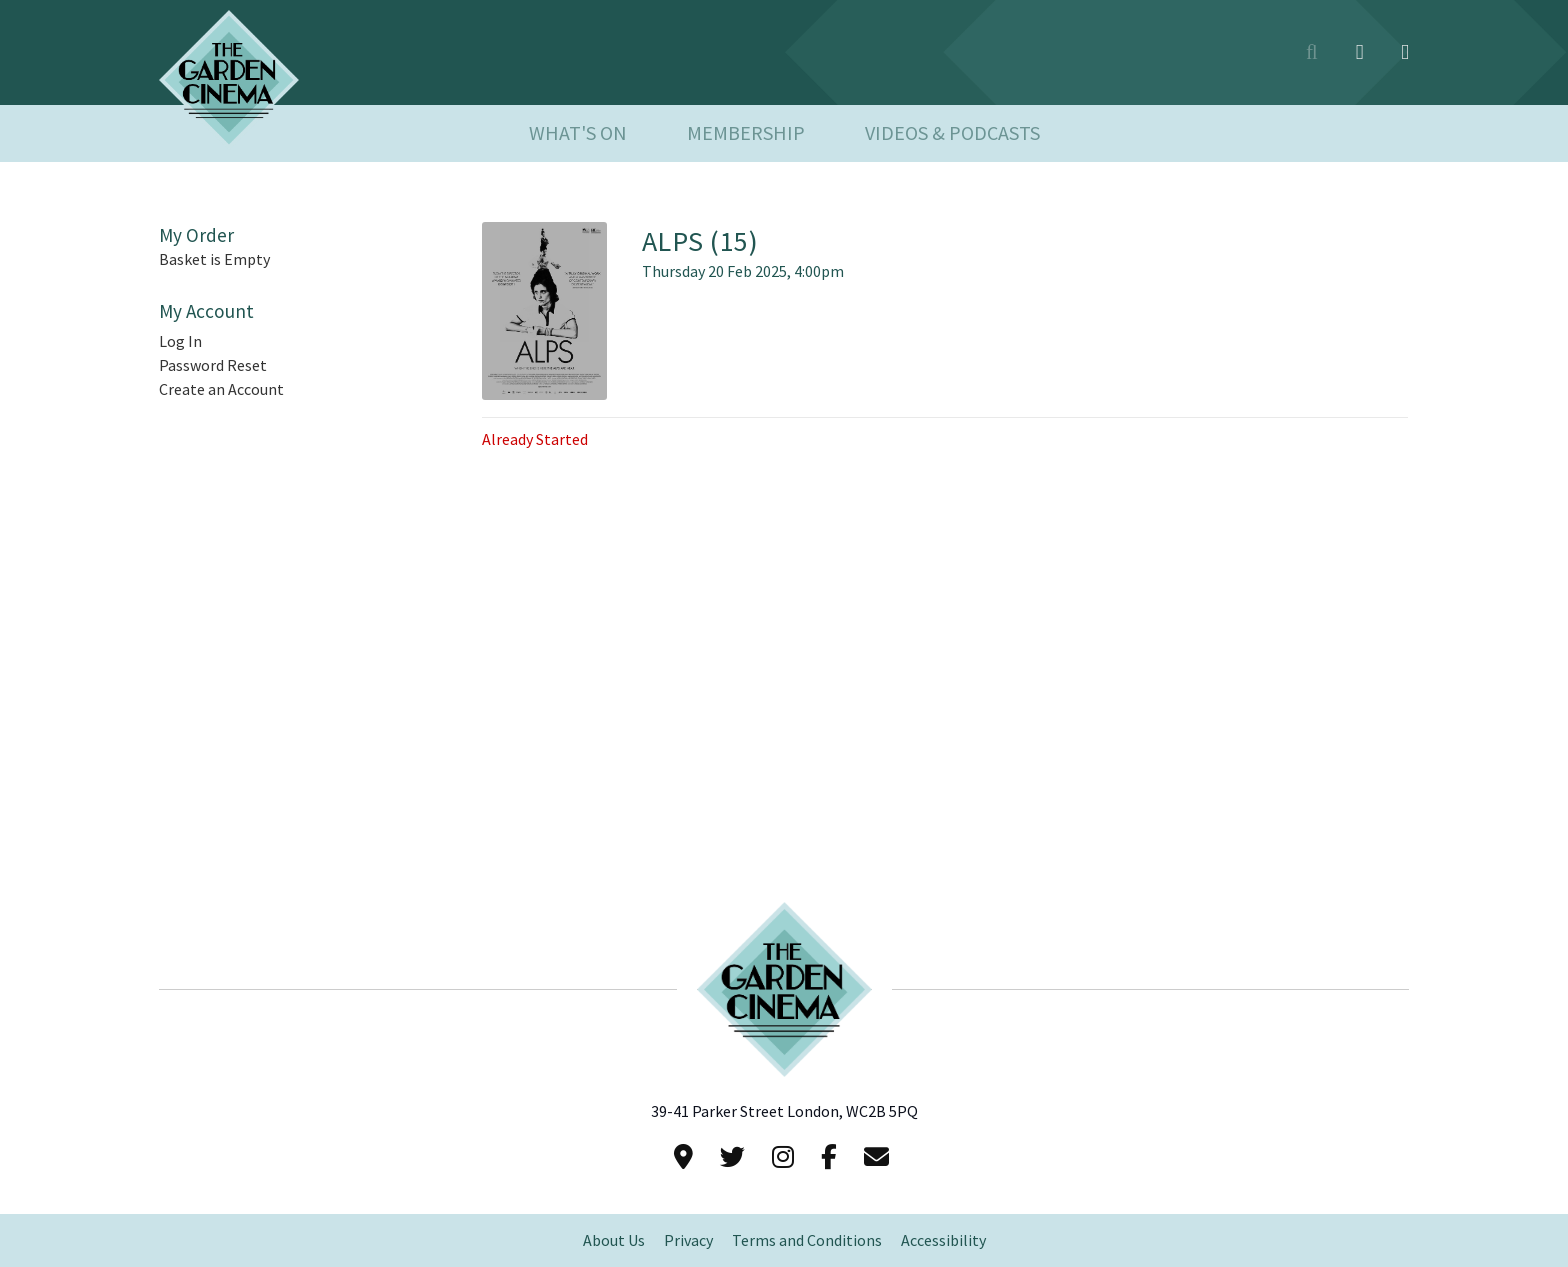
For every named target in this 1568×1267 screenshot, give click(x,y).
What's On (578, 133)
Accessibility (943, 1240)
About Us (614, 1240)
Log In (180, 341)
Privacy (688, 1240)
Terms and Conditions (807, 1240)
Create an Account (221, 389)
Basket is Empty (214, 259)
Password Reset (213, 365)
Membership (746, 133)
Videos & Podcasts (952, 133)
